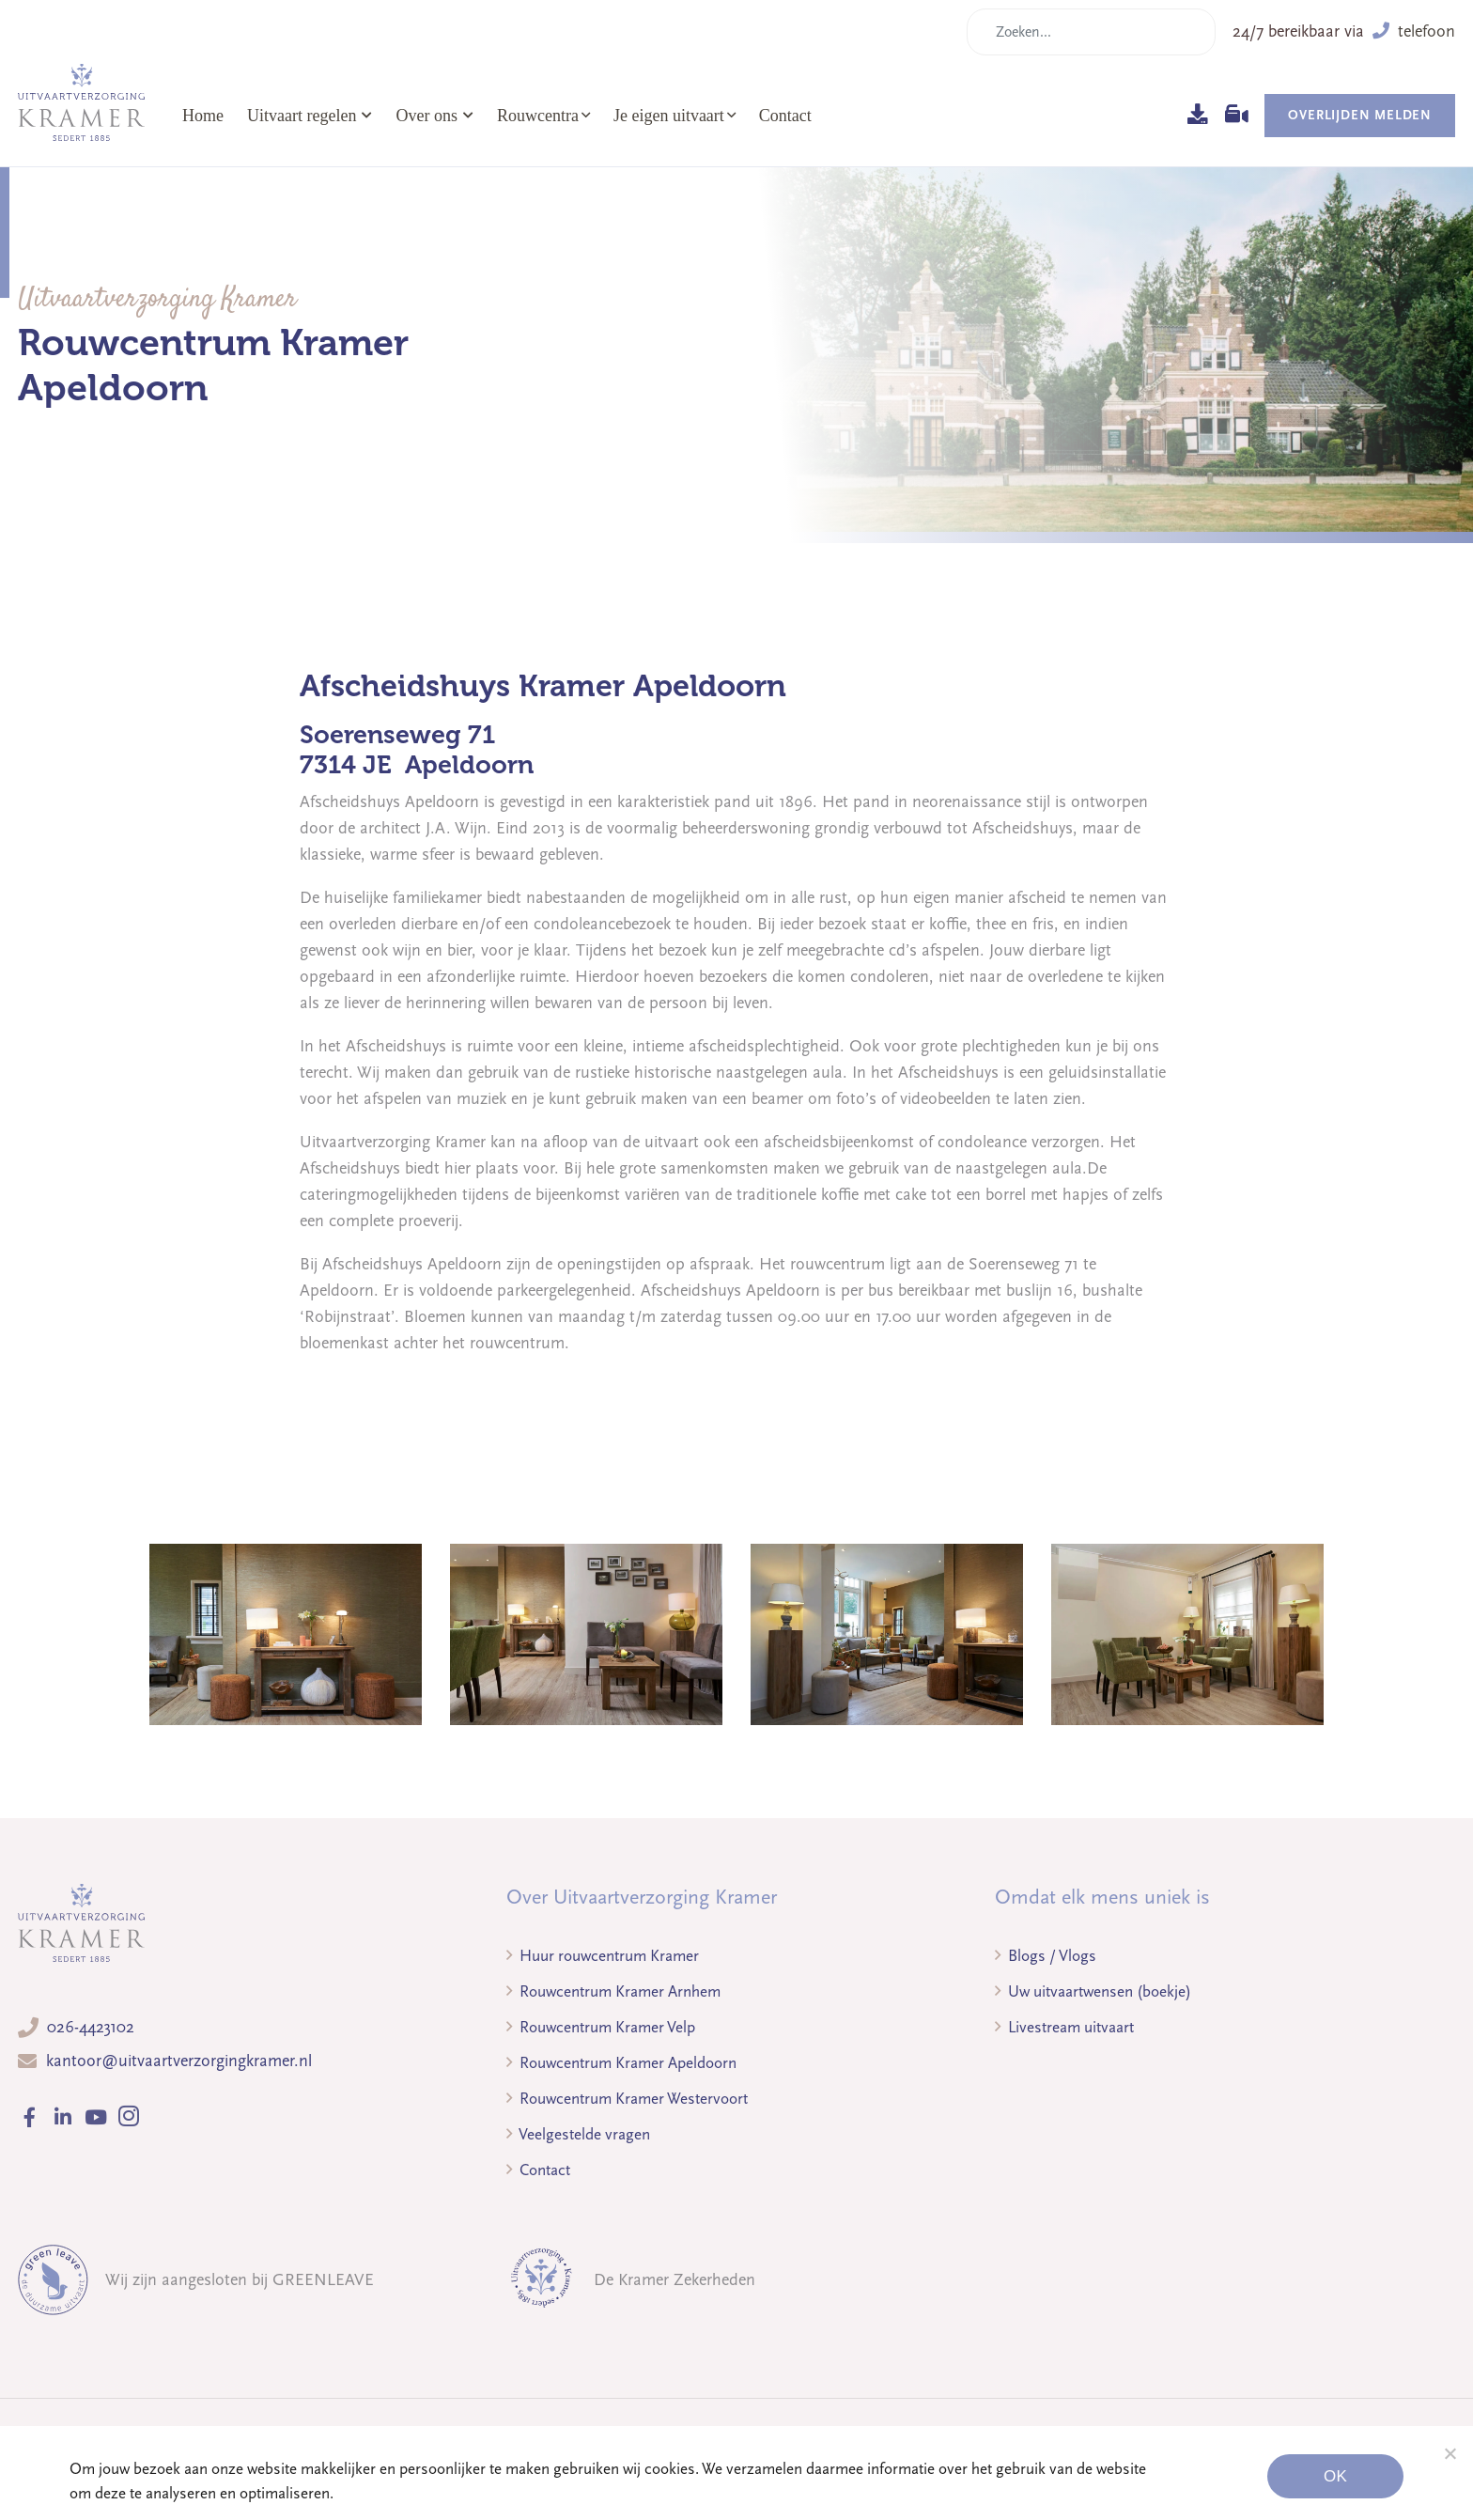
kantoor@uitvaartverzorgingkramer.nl (179, 2061)
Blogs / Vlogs (1045, 1956)
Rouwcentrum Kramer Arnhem (613, 1991)
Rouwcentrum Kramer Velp (600, 2027)
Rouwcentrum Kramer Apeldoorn (621, 2063)
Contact (785, 115)
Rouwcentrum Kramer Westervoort (627, 2099)
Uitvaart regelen (309, 115)
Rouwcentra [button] (538, 115)
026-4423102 (90, 2027)
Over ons (434, 115)
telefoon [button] (1413, 31)
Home (203, 115)
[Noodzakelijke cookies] (1449, 2453)
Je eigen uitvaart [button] (668, 115)
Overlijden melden (1360, 115)
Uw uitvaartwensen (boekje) (1093, 1991)
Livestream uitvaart (1064, 2027)
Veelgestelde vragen (578, 2134)
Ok (1335, 2476)
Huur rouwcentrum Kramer (602, 1956)
